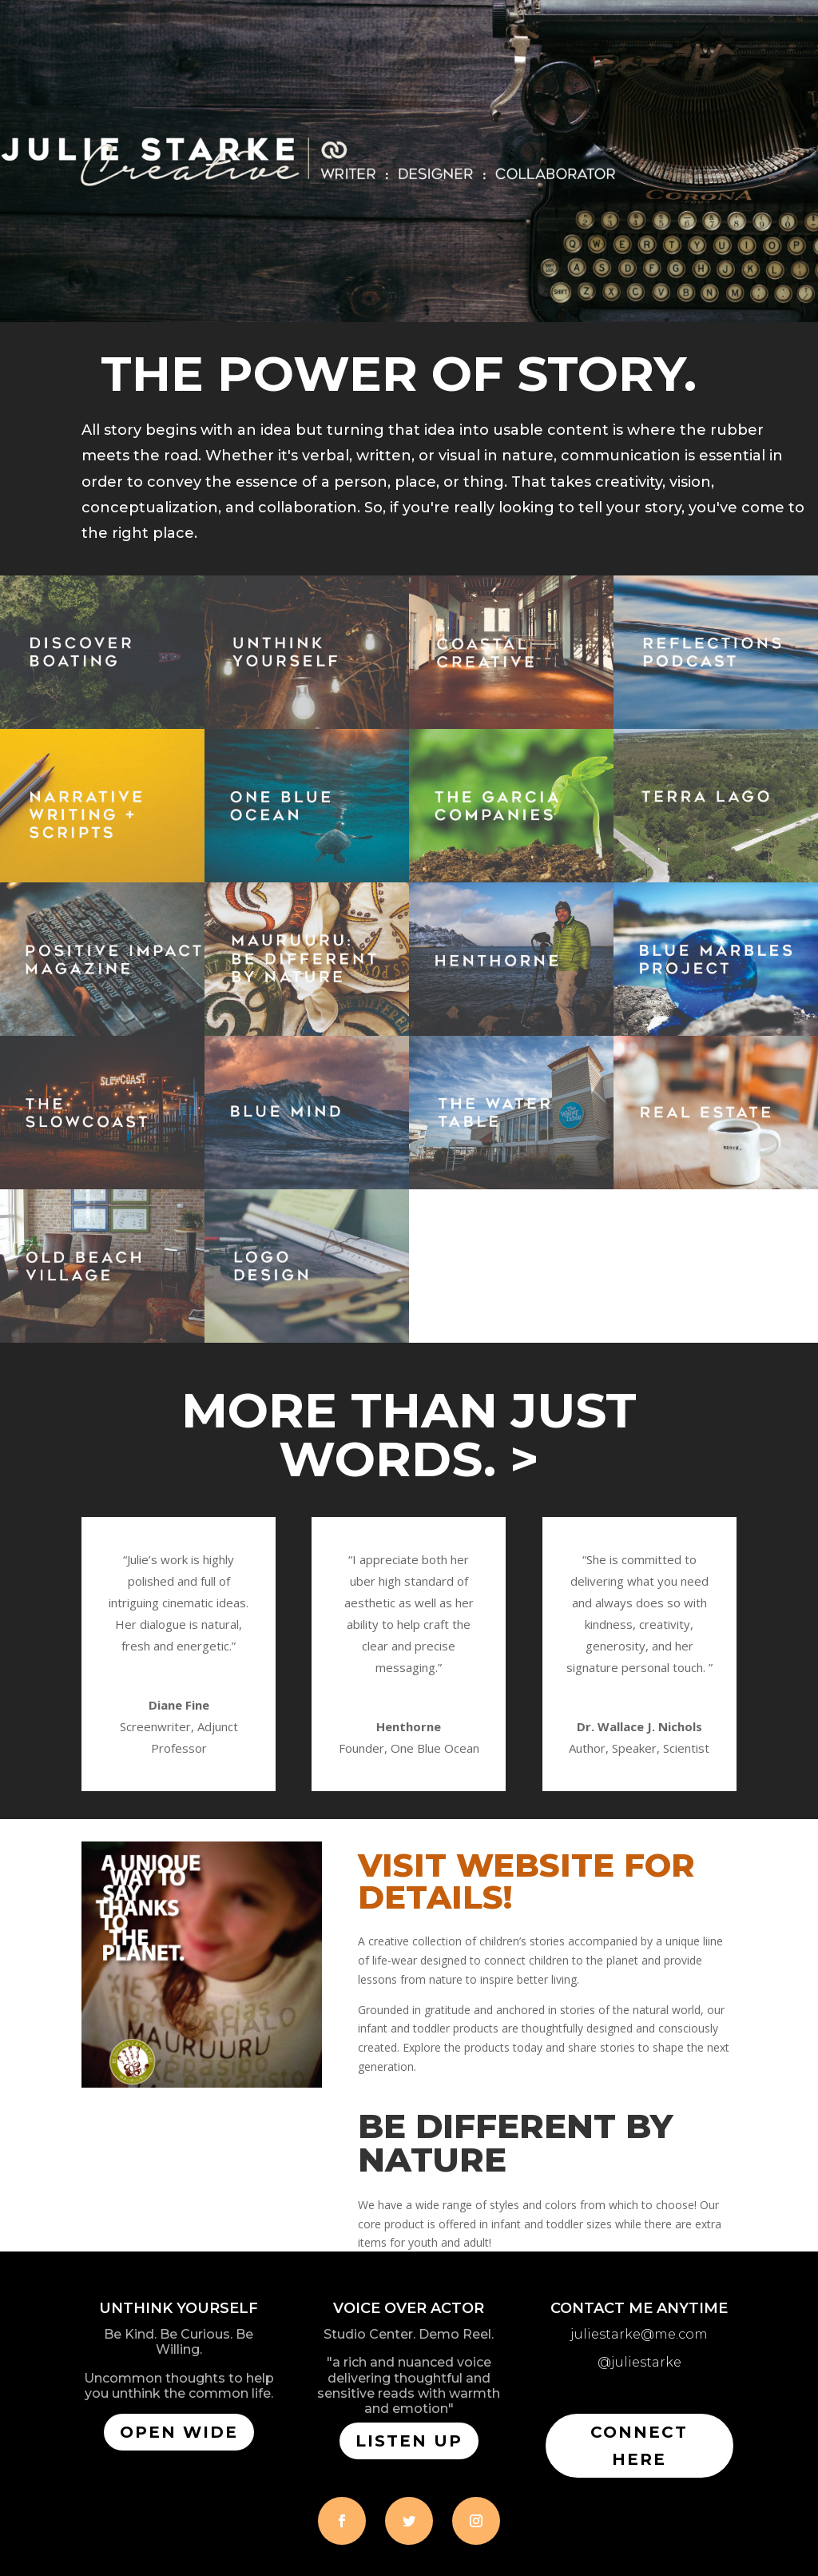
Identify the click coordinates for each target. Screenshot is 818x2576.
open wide (179, 2432)
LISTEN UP (409, 2441)
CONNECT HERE (639, 2446)
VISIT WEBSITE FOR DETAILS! (526, 1881)
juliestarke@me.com (639, 2334)
